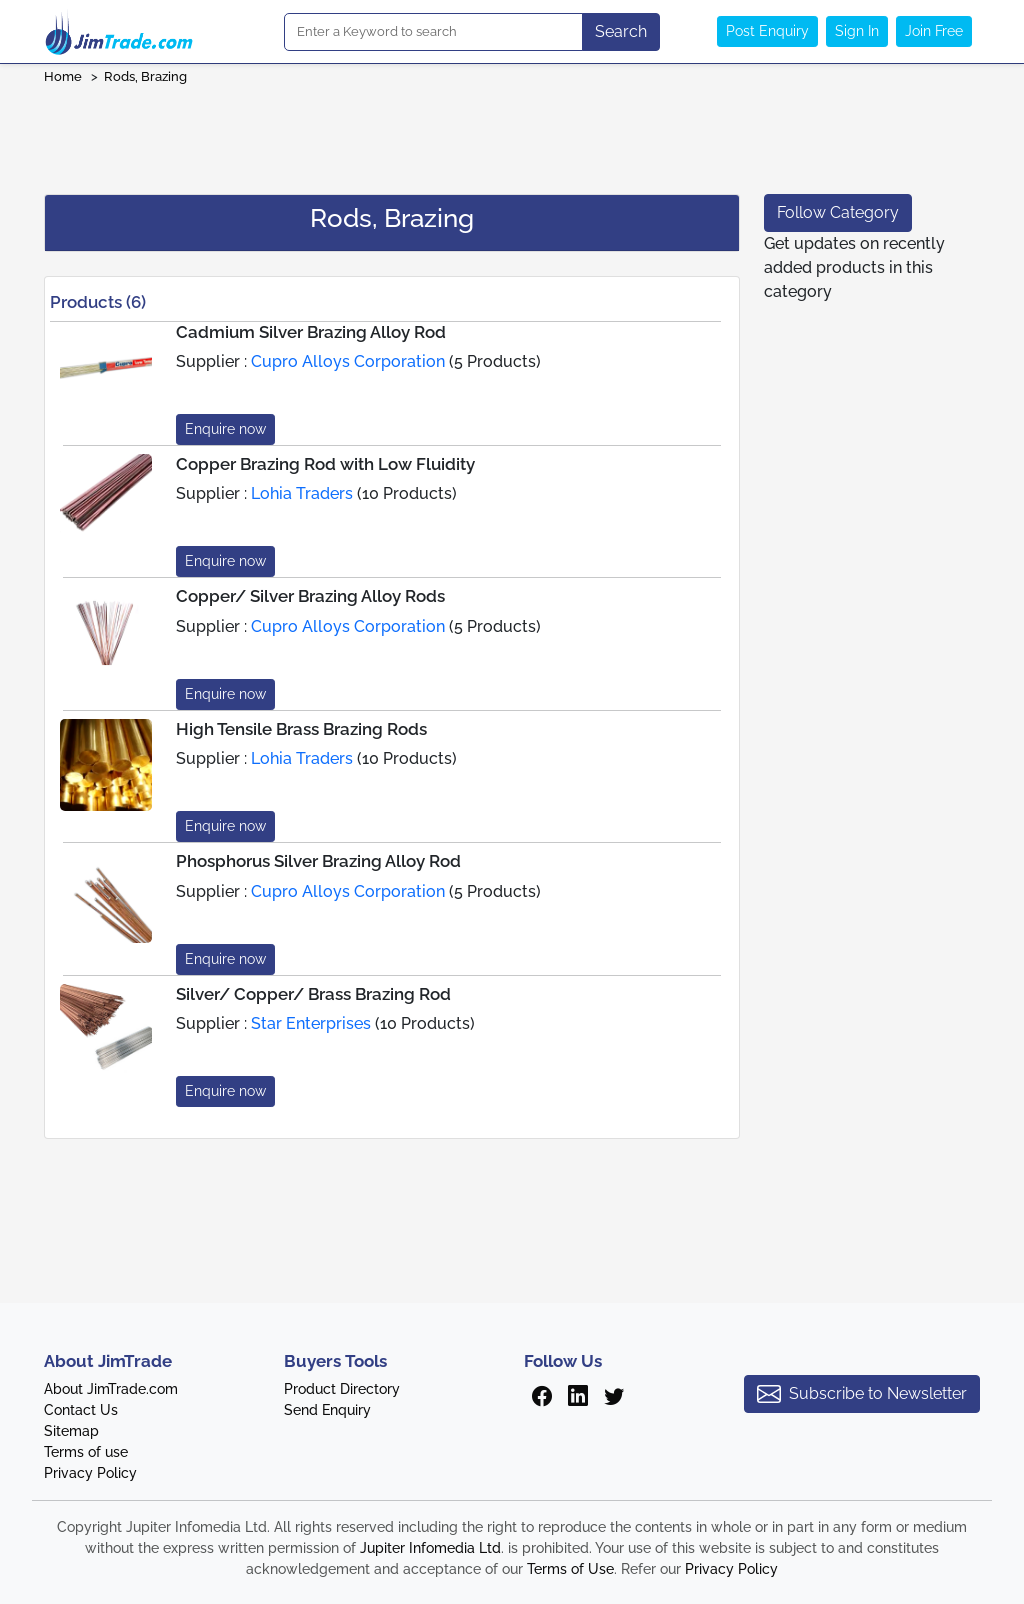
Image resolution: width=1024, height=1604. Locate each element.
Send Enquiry (327, 1410)
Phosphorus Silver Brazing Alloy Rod (318, 861)
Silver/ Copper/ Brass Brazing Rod (313, 994)
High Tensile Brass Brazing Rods (301, 729)
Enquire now (225, 429)
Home (63, 76)
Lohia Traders (302, 493)
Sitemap (71, 1431)
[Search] (433, 32)
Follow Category (838, 212)
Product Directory (342, 1389)
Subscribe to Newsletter (862, 1394)
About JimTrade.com (111, 1389)
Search (621, 31)
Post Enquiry (767, 31)
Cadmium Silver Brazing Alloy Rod (311, 332)
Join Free (934, 31)
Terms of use (86, 1452)
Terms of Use (570, 1569)
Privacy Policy (90, 1473)
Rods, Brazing (145, 76)
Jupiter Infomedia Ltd (430, 1548)
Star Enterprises (311, 1023)
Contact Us (81, 1410)
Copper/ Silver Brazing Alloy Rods (310, 596)
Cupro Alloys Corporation (348, 361)
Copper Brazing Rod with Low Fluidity (325, 464)
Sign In (857, 31)
